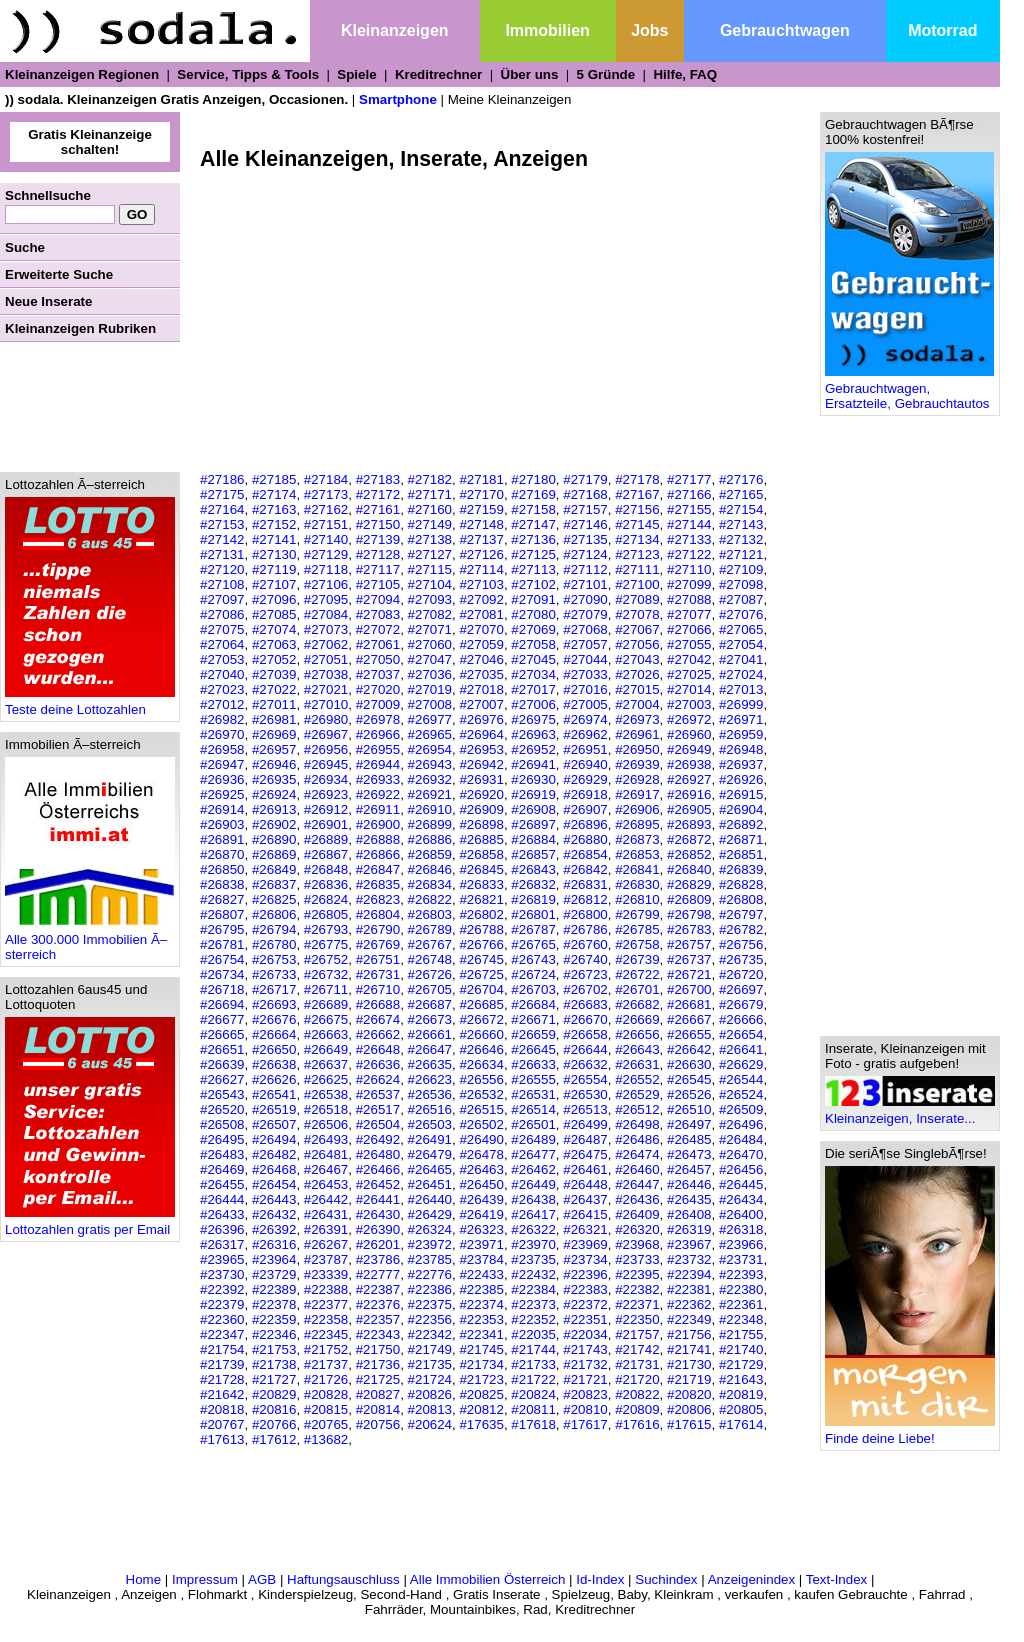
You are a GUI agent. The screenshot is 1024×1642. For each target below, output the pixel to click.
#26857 (533, 854)
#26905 (689, 809)
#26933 (378, 779)
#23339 (326, 1274)
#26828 (741, 884)
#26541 (274, 1094)
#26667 (689, 1019)
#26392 (274, 1229)
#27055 (689, 644)
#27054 (741, 644)
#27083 (378, 614)
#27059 (481, 644)
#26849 (274, 869)
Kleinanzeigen (395, 30)
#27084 (326, 614)
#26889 (326, 839)
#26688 (378, 1004)
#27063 (274, 644)
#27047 (430, 659)
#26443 (274, 1199)
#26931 (481, 779)
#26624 (378, 1079)
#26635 (430, 1064)
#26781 (222, 944)
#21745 (481, 1349)
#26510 (689, 1109)
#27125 (533, 554)
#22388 (326, 1289)
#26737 (689, 959)
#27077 (689, 614)
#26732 (326, 974)
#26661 (430, 1034)
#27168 (585, 494)
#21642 (222, 1394)
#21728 (222, 1379)
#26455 (222, 1184)
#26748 (430, 959)
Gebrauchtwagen (785, 30)
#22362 (689, 1304)
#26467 (326, 1169)
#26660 (481, 1034)
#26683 (585, 1004)
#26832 (533, 884)
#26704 (481, 989)
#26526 (689, 1094)
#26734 (222, 974)
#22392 (222, 1289)
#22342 (430, 1334)
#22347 (222, 1334)
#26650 (274, 1049)
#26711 (326, 989)
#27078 (637, 614)
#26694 (222, 1004)
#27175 (222, 494)
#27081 (481, 614)
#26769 (378, 944)
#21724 (430, 1379)
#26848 (326, 869)
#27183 (378, 479)
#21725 (378, 1379)
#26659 (533, 1034)
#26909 (481, 809)
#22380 (741, 1289)
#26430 (378, 1214)
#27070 (481, 629)
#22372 (585, 1304)
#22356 (430, 1319)
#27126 (481, 554)
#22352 (533, 1319)
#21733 (533, 1364)
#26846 (430, 869)
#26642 (689, 1049)
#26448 (585, 1184)
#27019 (430, 689)
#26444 (222, 1199)
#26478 (481, 1154)
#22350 (637, 1319)
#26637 (326, 1064)
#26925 (222, 794)
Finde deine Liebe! (910, 1432)
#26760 (585, 944)
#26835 (378, 884)
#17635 (481, 1424)
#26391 (326, 1229)
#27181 (481, 479)
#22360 (222, 1319)
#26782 (741, 929)
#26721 (689, 974)
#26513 (585, 1109)
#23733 (637, 1259)
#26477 (533, 1154)
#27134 (637, 539)
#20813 (430, 1409)
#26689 (326, 1004)
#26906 (637, 809)
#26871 (741, 839)
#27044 (585, 659)
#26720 (741, 974)
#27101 (585, 584)
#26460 (637, 1169)
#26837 (274, 884)
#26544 (741, 1079)
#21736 (378, 1364)
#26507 (274, 1124)
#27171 (430, 494)
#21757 (637, 1334)
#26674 (378, 1019)
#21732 (585, 1364)
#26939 (637, 764)
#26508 (222, 1124)
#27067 (637, 629)
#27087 (741, 599)
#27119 (274, 569)
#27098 (741, 584)
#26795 (222, 929)
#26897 (533, 824)
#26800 (585, 914)
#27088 (689, 599)
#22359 (274, 1319)
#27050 (378, 659)
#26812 (585, 899)
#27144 (689, 524)
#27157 (585, 509)
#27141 (274, 539)
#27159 (481, 509)
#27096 (274, 599)
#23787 (326, 1259)
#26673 (430, 1019)
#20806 (689, 1409)
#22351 (585, 1319)
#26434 (741, 1199)
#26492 (378, 1139)
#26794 (274, 929)
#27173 (326, 494)
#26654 (741, 1034)
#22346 (274, 1334)
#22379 (222, 1304)
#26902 (274, 824)
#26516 (430, 1109)
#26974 (585, 719)
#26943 (430, 764)
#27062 (326, 644)
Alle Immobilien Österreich (488, 1579)
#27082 (430, 614)
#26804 (378, 914)
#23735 (533, 1259)
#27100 (637, 584)
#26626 (274, 1079)
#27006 (533, 704)
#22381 (689, 1289)
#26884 (533, 839)
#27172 (378, 494)
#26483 (222, 1154)
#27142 (222, 539)
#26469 (222, 1169)
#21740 (741, 1349)
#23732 (689, 1259)
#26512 (637, 1109)
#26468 (274, 1169)
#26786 (585, 929)
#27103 (481, 584)
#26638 (274, 1064)
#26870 (222, 854)
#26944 (378, 764)
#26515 (481, 1109)
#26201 (378, 1244)
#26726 (430, 974)
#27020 (378, 689)
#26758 (637, 944)
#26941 (533, 764)
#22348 (741, 1319)
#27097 (222, 599)
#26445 (741, 1184)
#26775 (326, 944)
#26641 (741, 1049)
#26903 (222, 824)
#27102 (533, 584)
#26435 (689, 1199)
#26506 (326, 1124)
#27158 (533, 509)
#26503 (430, 1124)
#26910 (430, 809)
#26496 (741, 1124)
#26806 (274, 914)
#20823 (585, 1394)
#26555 (533, 1079)
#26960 (689, 734)
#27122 (689, 554)
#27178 (637, 479)
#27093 (430, 599)
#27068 (585, 629)
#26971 (741, 719)
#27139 (378, 539)
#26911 (378, 809)
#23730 (222, 1274)
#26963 (533, 734)
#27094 (378, 599)
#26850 (222, 869)
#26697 (741, 989)
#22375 (430, 1304)
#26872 (689, 839)
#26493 (326, 1139)
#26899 (430, 824)
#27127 (430, 554)
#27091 (533, 599)
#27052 (274, 659)
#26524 (741, 1094)
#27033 (585, 674)
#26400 (741, 1214)
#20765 (326, 1424)
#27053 (222, 659)
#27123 (637, 554)
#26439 (481, 1199)
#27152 (274, 524)
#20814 (378, 1409)
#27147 (533, 524)
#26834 (430, 884)
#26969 (274, 734)
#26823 (378, 899)
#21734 (481, 1364)
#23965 (222, 1259)
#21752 (326, 1349)
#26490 (481, 1139)
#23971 (481, 1244)
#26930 (533, 779)
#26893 (689, 824)
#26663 (326, 1034)
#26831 (585, 884)
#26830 (637, 884)
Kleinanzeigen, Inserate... (910, 1112)
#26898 (481, 824)
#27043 (637, 659)
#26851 (741, 854)
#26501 (533, 1124)
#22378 (274, 1304)
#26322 (533, 1229)
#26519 (274, 1109)
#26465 (430, 1169)
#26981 (274, 719)
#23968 (637, 1244)
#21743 (585, 1349)
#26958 (222, 749)
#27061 (378, 644)
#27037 (378, 674)
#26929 (585, 779)
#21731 (637, 1364)
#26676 (274, 1019)
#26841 (637, 869)
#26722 (637, 974)
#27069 (533, 629)
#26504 (378, 1124)
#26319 (689, 1229)
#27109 (741, 569)
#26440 (430, 1199)
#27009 (378, 704)
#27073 (326, 629)
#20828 (326, 1394)
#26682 (637, 1004)
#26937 (741, 764)
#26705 (430, 989)
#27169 (533, 494)
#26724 (533, 974)
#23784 (481, 1259)
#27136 (533, 539)
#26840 (689, 869)
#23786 (378, 1259)
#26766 (481, 944)
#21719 (689, 1379)
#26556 (481, 1079)
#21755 (741, 1334)
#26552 (637, 1079)
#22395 (637, 1274)
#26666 (741, 1019)
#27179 (585, 479)
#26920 (481, 794)
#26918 (585, 794)
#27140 (326, 539)
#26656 (637, 1034)
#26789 (430, 929)
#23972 (430, 1244)
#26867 (326, 854)
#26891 (222, 839)
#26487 (585, 1139)
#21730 (689, 1364)
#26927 (689, 779)
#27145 (637, 524)
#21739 (222, 1364)
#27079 (585, 614)
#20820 (689, 1394)
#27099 (689, 584)
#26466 (378, 1169)
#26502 (481, 1124)
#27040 (222, 674)
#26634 (481, 1064)
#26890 (274, 839)
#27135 (585, 539)
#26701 (637, 989)
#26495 (222, 1139)
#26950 (637, 749)
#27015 (637, 689)
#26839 (741, 869)
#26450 (481, 1184)
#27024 (741, 674)
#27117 (378, 569)
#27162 (326, 509)
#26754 (222, 959)
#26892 (741, 824)
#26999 (741, 704)
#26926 (741, 779)
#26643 (637, 1049)
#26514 (533, 1109)
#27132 (741, 539)
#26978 (378, 719)
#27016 (585, 689)
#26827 (222, 899)
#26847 (378, 869)
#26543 (222, 1094)
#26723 (585, 974)
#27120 (222, 569)
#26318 (741, 1229)
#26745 (481, 959)
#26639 (222, 1064)
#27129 (326, 554)
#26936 (222, 779)
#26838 (222, 884)
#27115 (430, 569)
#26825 (274, 899)
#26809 (689, 899)
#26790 (378, 929)
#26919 (533, 794)
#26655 (689, 1034)
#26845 (481, 869)
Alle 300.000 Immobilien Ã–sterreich (90, 941)
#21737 (326, 1364)
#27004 (637, 704)
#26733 (274, 974)
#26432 (274, 1214)
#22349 (689, 1319)
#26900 (378, 824)
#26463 (481, 1169)
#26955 (378, 749)
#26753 (274, 959)
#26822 (430, 899)
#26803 (430, 914)
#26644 (585, 1049)
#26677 (222, 1019)
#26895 (637, 824)
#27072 (378, 629)
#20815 (326, 1409)
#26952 (533, 749)
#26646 (481, 1049)
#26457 (689, 1169)
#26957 (274, 749)
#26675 (326, 1019)
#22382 (637, 1289)
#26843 (533, 869)
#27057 (585, 644)
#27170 (481, 494)
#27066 (689, 629)
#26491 (430, 1139)
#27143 (741, 524)
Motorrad (942, 30)
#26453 (326, 1184)
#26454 (274, 1184)
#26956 (326, 749)
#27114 (481, 569)
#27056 (637, 644)
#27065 (741, 629)
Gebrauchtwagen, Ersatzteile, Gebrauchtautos (909, 390)
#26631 (637, 1064)
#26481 (326, 1154)
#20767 (222, 1424)
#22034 (585, 1334)
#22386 (430, 1289)
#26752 (326, 959)
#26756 (741, 944)
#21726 (326, 1379)
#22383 (585, 1289)
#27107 (274, 584)
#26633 (533, 1064)
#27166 (689, 494)
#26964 (481, 734)
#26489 (533, 1139)
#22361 (741, 1304)
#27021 (326, 689)
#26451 (430, 1184)
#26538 (326, 1094)
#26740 (585, 959)
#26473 (689, 1154)
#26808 (741, 899)
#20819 (741, 1394)
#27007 (481, 704)
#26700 (689, 989)
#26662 (378, 1034)
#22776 (430, 1274)
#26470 (741, 1154)
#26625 (326, 1079)
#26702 (585, 989)
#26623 (430, 1079)
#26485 (689, 1139)
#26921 (430, 794)
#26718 (222, 989)
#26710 (378, 989)
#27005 (585, 704)
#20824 (533, 1394)
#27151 (326, 524)
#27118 (326, 569)
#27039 (274, 674)
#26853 (637, 854)
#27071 (430, 629)
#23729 (274, 1274)
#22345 (326, 1334)
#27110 (689, 569)
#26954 (430, 749)
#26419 (481, 1214)
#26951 (585, 749)
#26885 (481, 839)
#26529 (637, 1094)
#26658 (585, 1034)
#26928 (637, 779)
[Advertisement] (90, 407)
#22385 (481, 1289)
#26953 (481, 749)
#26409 (637, 1214)
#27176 (741, 479)
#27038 (326, 674)
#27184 (326, 479)
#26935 (274, 779)
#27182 (430, 479)
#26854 (585, 854)
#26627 (222, 1079)
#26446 (689, 1184)
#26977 (430, 719)
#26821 (481, 899)
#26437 (585, 1199)
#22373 (533, 1304)
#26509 (741, 1109)
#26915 (741, 794)
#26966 (378, 734)
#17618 (533, 1424)
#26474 (637, 1154)
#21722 (533, 1379)
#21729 (741, 1364)
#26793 (326, 929)
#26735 (741, 959)
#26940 (585, 764)
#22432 (533, 1274)
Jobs (649, 30)
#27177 (689, 479)
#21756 (689, 1334)
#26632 (585, 1064)
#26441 (378, 1199)
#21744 (533, 1349)
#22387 (378, 1289)
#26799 (637, 914)
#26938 (689, 764)
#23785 (430, 1259)
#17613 (222, 1439)
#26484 (741, 1139)
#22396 (585, 1274)
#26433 (222, 1214)
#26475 (585, 1154)
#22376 (378, 1304)
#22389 (274, 1289)
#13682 (326, 1439)
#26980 (326, 719)
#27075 (222, 629)
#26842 (585, 869)
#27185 (274, 479)
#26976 (481, 719)
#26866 (378, 854)
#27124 (585, 554)
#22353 (481, 1319)
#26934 (326, 779)
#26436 (637, 1199)
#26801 (533, 914)
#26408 (689, 1214)
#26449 (533, 1184)
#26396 (222, 1229)
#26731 (378, 974)
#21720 (637, 1379)
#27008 (430, 704)
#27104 (430, 584)
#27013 (741, 689)
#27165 (741, 494)
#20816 (274, 1409)
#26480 (378, 1154)
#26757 (689, 944)
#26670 (585, 1019)
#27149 (430, 524)
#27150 (378, 524)
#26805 (326, 914)
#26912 (326, 809)
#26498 (637, 1124)
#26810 (637, 899)
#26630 (689, 1064)
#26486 (637, 1139)
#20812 (481, 1409)
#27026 (637, 674)
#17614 (741, 1424)
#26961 (637, 734)
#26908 (533, 809)
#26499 (585, 1124)
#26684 (533, 1004)
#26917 (637, 794)
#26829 (689, 884)
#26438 (533, 1199)
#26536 (430, 1094)
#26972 (689, 719)
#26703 (533, 989)
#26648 (378, 1049)
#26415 (585, 1214)
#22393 (741, 1274)
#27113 (533, 569)
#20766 (274, 1424)
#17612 (274, 1439)
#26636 (378, 1064)
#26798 (689, 914)
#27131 (222, 554)
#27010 (326, 704)
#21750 (378, 1349)
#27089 (637, 599)
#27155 (689, 509)
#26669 (637, 1019)
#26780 (274, 944)
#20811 (533, 1409)
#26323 (481, 1229)
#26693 (274, 1004)
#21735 (430, 1364)
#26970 (222, 734)
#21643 (741, 1379)
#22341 (481, 1334)
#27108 (222, 584)
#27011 (274, 704)
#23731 (741, 1259)
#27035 (481, 674)
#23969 (585, 1244)
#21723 (481, 1379)
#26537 (378, 1094)
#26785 (637, 929)
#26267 (326, 1244)
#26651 (222, 1049)
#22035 (533, 1334)
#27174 (274, 494)
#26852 (689, 854)
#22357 (378, 1319)
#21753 (274, 1349)
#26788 (481, 929)
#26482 (274, 1154)
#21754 (222, 1349)
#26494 (274, 1139)
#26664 (274, 1034)
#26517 (378, 1109)
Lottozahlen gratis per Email (90, 1223)
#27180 (533, 479)
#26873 (637, 839)
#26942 (481, 764)
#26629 (741, 1064)
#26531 (533, 1094)
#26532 (481, 1094)
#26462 (533, 1169)
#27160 (430, 509)
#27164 (222, 509)
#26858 (481, 854)
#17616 (637, 1424)
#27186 (222, 479)
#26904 (741, 809)
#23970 (533, 1244)
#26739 (637, 959)
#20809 (637, 1409)
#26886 (430, 839)
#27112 (585, 569)
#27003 (689, 704)
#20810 (585, 1409)
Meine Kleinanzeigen (510, 99)
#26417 (533, 1214)
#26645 (533, 1049)
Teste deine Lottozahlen (90, 703)
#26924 (274, 794)
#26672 (481, 1019)
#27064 (222, 644)
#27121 (741, 554)
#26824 (326, 899)
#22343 (378, 1334)
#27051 (326, 659)
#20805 (741, 1409)
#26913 (274, 809)
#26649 (326, 1049)
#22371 (637, 1304)
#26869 (274, 854)
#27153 (222, 524)
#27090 (585, 599)
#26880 (585, 839)
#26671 (533, 1019)
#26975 (533, 719)
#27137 (481, 539)
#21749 (430, 1349)
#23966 (741, 1244)
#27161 (378, 509)
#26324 (430, 1229)
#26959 (741, 734)
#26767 (430, 944)
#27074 (274, 629)
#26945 (326, 764)
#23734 (585, 1259)
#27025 (689, 674)
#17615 (689, 1424)
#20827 (378, 1394)
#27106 (326, 584)
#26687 (430, 1004)
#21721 (585, 1379)
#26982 (222, 719)
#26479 (430, 1154)
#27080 (533, 614)
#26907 (585, 809)
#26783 (689, 929)
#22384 (533, 1289)
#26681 (689, 1004)
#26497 (689, 1124)
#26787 (533, 929)
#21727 (274, 1379)
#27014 (689, 689)
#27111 (637, 569)
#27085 (274, 614)
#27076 (741, 614)
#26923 (326, 794)
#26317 (222, 1244)
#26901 (326, 824)
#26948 (741, 749)
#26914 (222, 809)
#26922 (378, 794)
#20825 (481, 1394)
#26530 (585, 1094)
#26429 (430, 1214)
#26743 (533, 959)
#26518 (326, 1109)
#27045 (533, 659)
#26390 (378, 1229)
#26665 (222, 1034)
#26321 (585, 1229)
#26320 (637, 1229)
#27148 (481, 524)
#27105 (378, 584)
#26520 (222, 1109)
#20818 (222, 1409)
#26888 (378, 839)
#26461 (585, 1169)
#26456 (741, 1169)
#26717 (274, 989)
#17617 (585, 1424)
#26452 (378, 1184)
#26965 (430, 734)
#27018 (481, 689)
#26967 (326, 734)
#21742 (637, 1349)
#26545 (689, 1079)
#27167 (637, 494)
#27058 (533, 644)
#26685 (481, 1004)
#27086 (222, 614)
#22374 (481, 1304)
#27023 (222, 689)
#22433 (481, 1274)
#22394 (689, 1274)
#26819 (533, 899)
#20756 (378, 1424)
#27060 (430, 644)
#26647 (430, 1049)
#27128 (378, 554)
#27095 (326, 599)
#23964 (274, 1259)
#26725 (481, 974)
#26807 (222, 914)
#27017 (533, 689)
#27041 (741, 659)
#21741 (689, 1349)
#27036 (430, 674)
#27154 (741, 509)
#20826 (430, 1394)
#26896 (585, 824)
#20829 (274, 1394)
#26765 (533, 944)
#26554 (585, 1079)
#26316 (274, 1244)
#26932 (430, 779)
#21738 (274, 1364)
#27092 (481, 599)
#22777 (378, 1274)
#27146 (585, 524)
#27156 (637, 509)
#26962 (585, 734)
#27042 (689, 659)
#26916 (689, 794)
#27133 (689, 539)
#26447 (637, 1184)
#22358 (326, 1319)
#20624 (430, 1424)
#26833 (481, 884)
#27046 (481, 659)
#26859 (430, 854)
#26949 (689, 749)
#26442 (326, 1199)
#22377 (326, 1304)
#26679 (741, 1004)
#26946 (274, 764)
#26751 (378, 959)
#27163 (274, 509)
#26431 (326, 1214)
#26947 (222, 764)
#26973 (637, 719)
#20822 (637, 1394)
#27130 (274, 554)
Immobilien (547, 30)
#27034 (533, 674)
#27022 (274, 689)
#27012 (222, 704)
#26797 (741, 914)
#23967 (689, 1244)
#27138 (430, 539)
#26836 (326, 884)
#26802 (481, 914)
